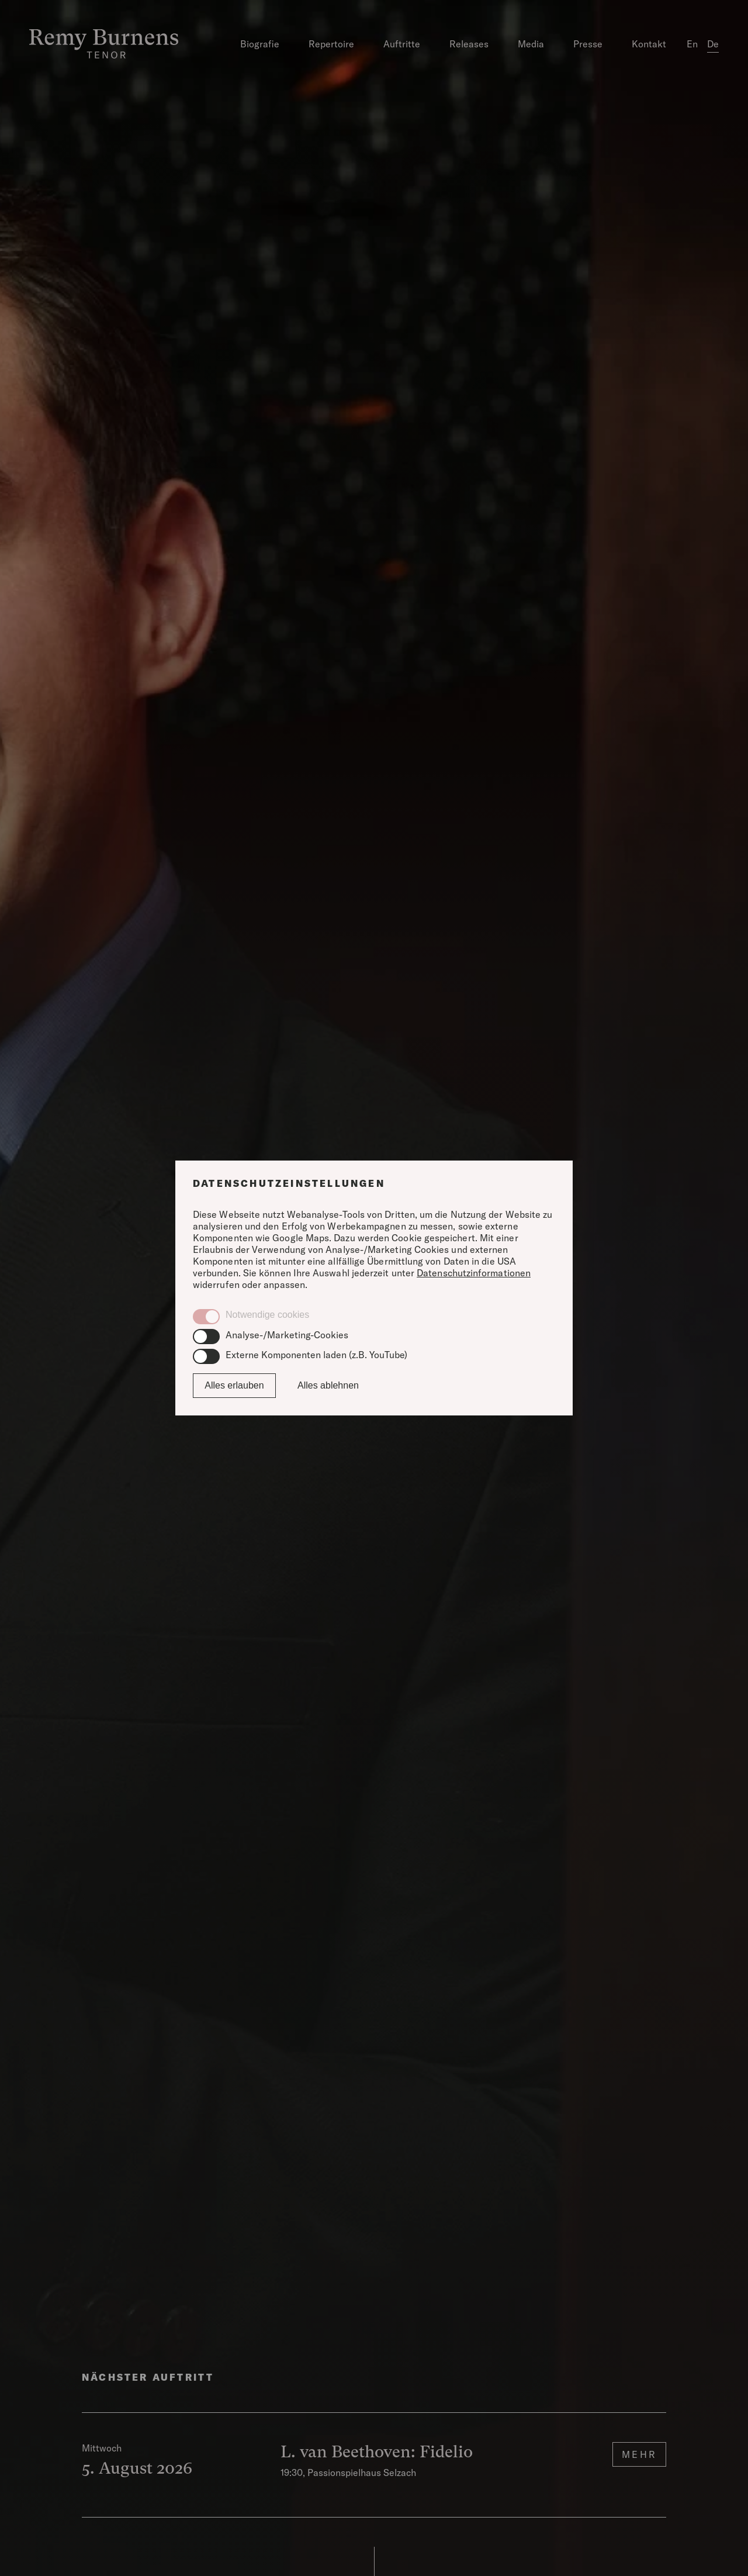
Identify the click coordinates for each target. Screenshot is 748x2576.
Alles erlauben (234, 1385)
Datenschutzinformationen (474, 1273)
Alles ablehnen (328, 1385)
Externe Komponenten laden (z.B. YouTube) (316, 1354)
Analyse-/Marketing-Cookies (287, 1335)
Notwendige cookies (267, 1315)
